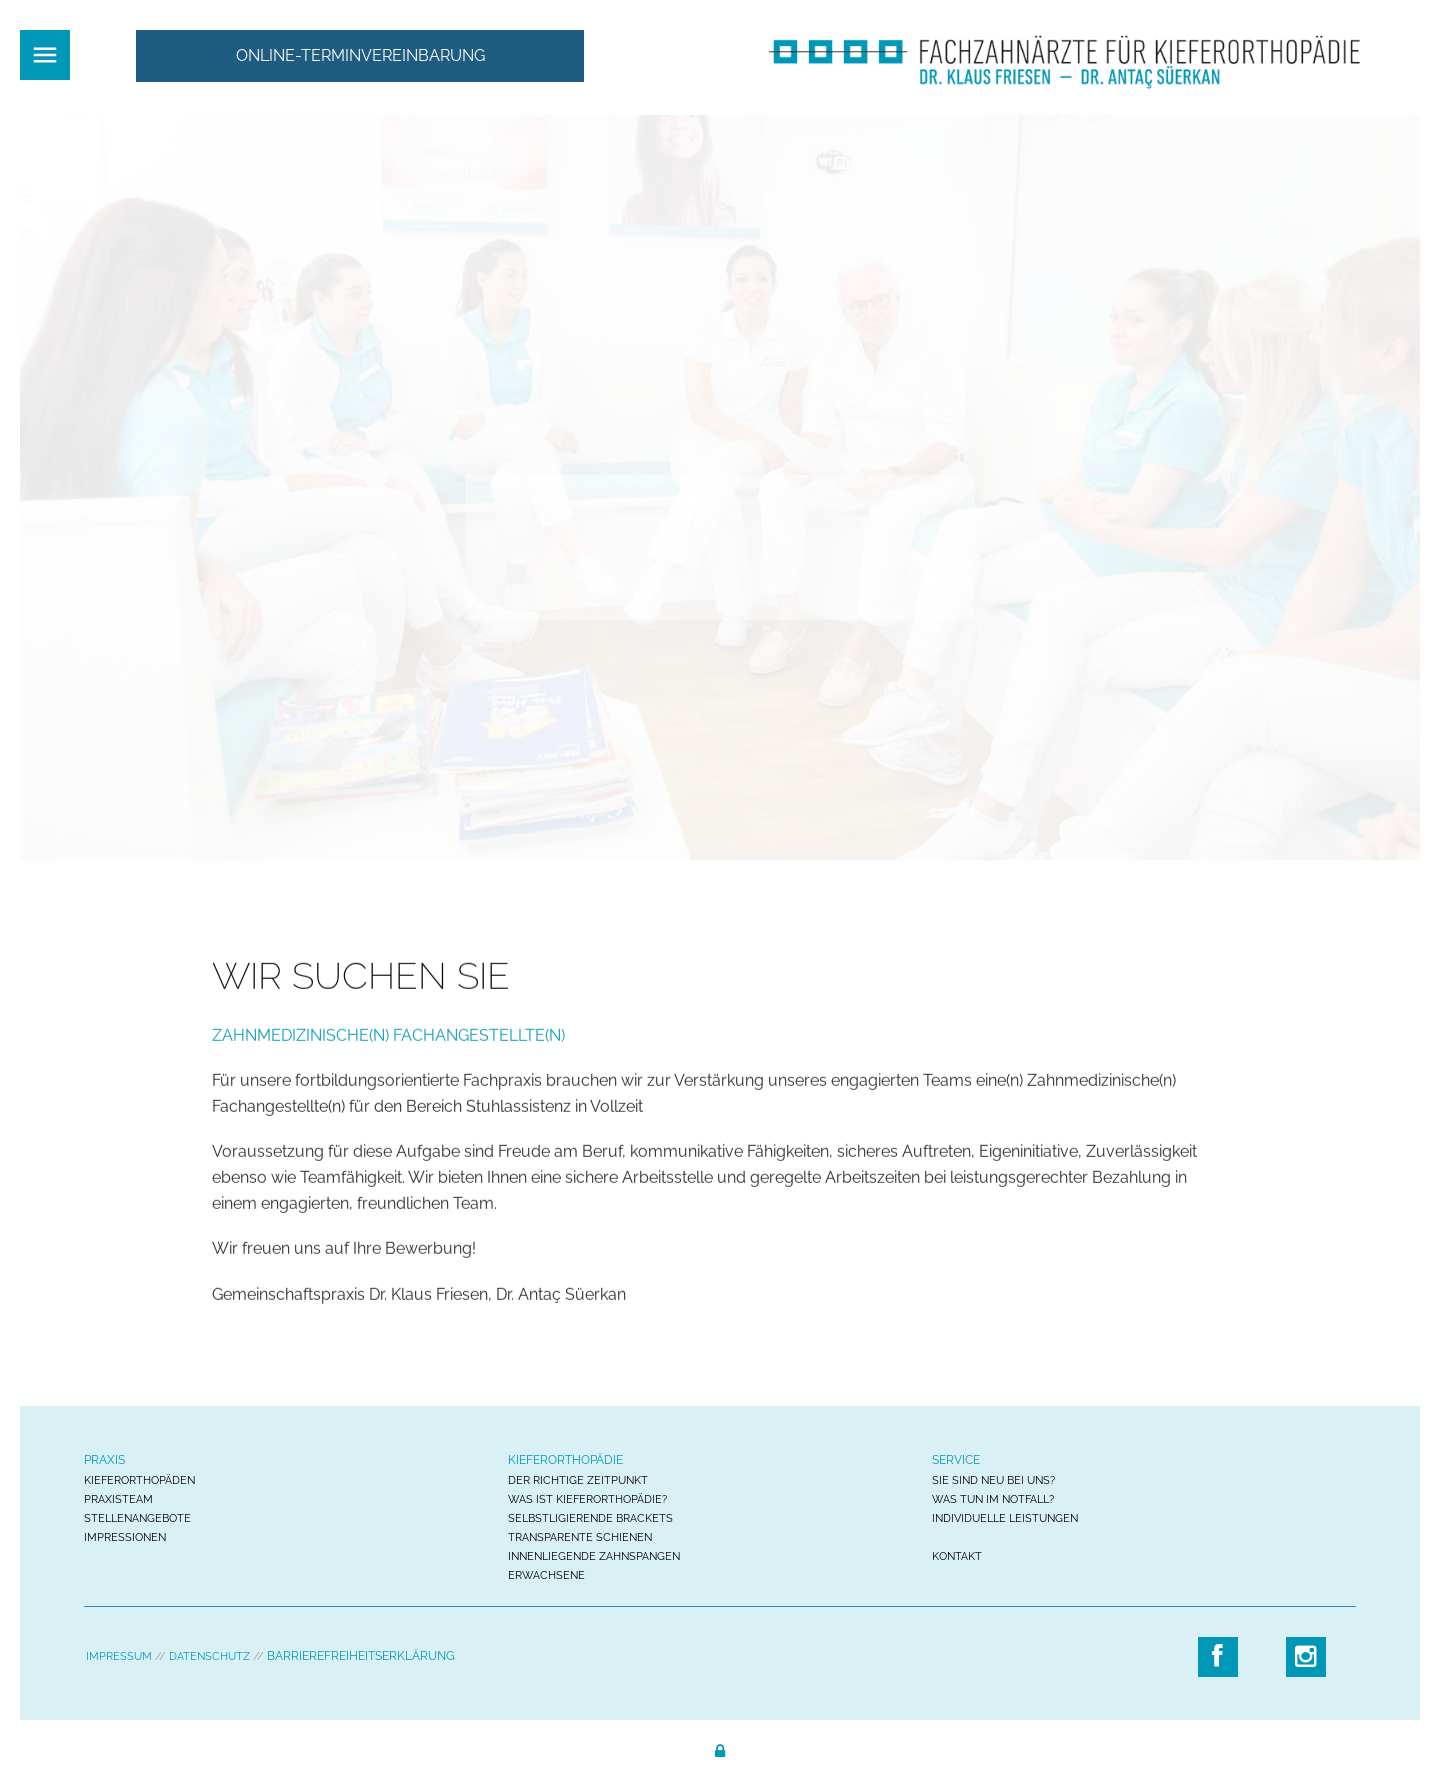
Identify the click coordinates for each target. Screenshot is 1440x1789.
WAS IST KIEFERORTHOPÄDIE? (587, 1499)
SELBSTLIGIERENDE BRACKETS (590, 1518)
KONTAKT (957, 1556)
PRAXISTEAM (118, 1499)
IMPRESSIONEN (125, 1537)
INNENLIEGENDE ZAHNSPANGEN (594, 1556)
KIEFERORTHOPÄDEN (139, 1480)
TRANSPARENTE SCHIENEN (580, 1537)
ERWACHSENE (546, 1575)
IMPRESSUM (119, 1656)
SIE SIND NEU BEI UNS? (993, 1480)
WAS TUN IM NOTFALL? (993, 1499)
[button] (360, 56)
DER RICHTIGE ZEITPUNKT (578, 1480)
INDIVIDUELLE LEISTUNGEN (1005, 1518)
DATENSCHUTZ (209, 1656)
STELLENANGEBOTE (137, 1518)
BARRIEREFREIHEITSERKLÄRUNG (361, 1656)
